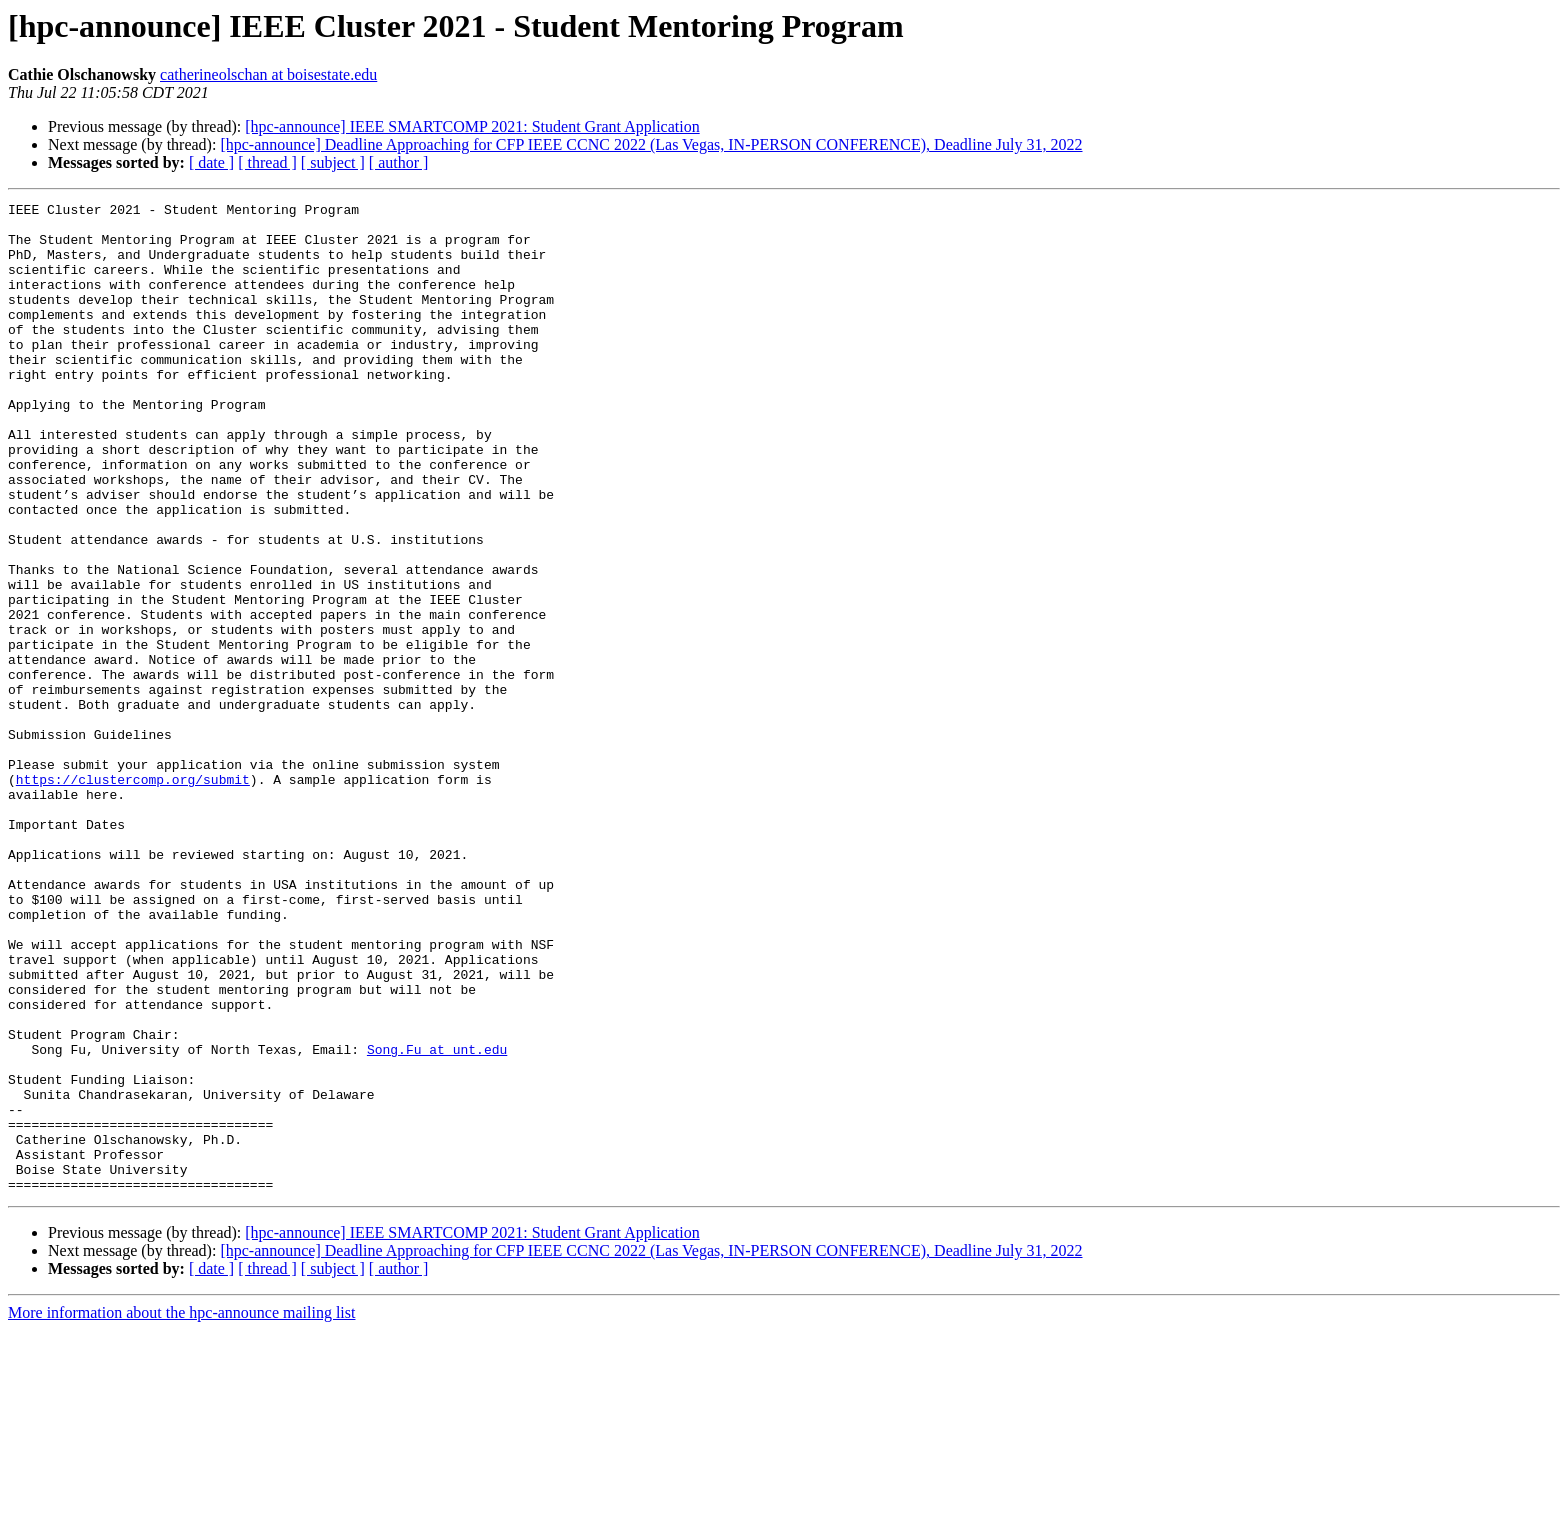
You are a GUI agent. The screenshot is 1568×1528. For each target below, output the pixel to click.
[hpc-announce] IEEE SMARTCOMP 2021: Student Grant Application (472, 126)
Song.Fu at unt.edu (437, 1220)
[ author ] (399, 162)
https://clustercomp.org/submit (133, 896)
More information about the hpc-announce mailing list (181, 1510)
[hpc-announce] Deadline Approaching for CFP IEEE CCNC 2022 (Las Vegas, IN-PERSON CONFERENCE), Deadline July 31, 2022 (651, 144)
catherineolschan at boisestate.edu (268, 74)
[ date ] (211, 162)
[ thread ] (267, 162)
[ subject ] (333, 162)
